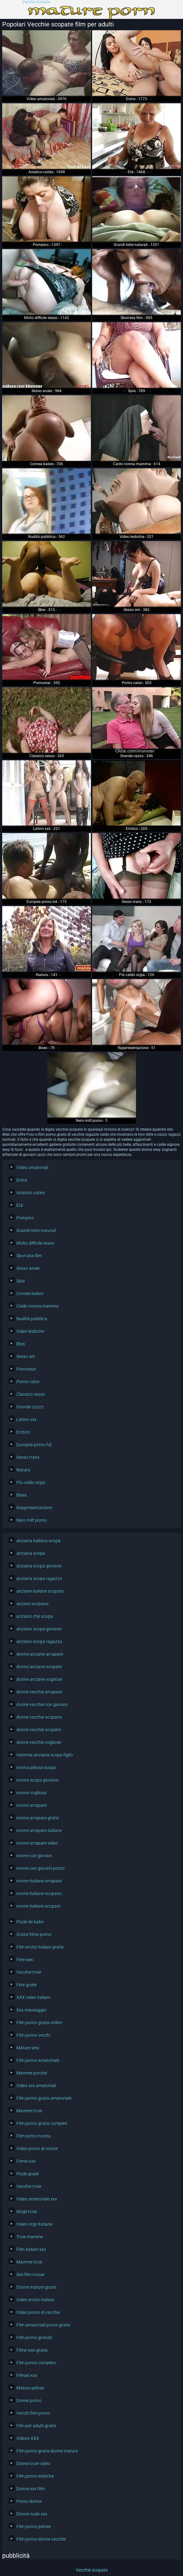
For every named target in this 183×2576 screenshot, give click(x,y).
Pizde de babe (30, 1921)
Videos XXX (27, 2438)
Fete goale (26, 1984)
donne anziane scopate (39, 1666)
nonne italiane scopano (39, 1893)
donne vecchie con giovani (42, 1704)
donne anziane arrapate (39, 1654)
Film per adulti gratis (36, 2425)
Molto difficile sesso (35, 1243)
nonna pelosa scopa (36, 1767)
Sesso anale (28, 1268)
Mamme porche (31, 2073)
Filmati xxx (26, 2375)
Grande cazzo (30, 1406)
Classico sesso (30, 1394)
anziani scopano (32, 1603)
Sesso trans (27, 1457)
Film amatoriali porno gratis (43, 2325)
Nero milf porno (31, 1520)
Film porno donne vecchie (41, 2539)
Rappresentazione (34, 1507)
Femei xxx (26, 2161)
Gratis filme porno (33, 1934)
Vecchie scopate (36, 2)
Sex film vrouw (30, 2274)
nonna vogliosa (31, 1792)
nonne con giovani (34, 1855)
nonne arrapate (31, 1805)
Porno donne (29, 2501)
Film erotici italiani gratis (40, 1947)
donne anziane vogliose (39, 1679)
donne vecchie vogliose (38, 1742)
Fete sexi (24, 1959)
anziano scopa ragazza (39, 1641)
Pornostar (26, 1369)
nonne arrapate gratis (37, 1817)
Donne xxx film (30, 2488)
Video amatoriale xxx (36, 2199)
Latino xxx (26, 1419)
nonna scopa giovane (37, 1780)
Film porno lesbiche (35, 2476)
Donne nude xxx (31, 2513)
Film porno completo (36, 2362)
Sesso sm (25, 1356)
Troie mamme (29, 2236)
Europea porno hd (33, 1444)
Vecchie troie (28, 1972)
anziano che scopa (34, 1616)
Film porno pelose (33, 2526)
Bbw (20, 1343)
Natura (23, 1469)
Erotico (23, 1432)
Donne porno (29, 2400)
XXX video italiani (33, 1997)
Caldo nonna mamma (37, 1306)
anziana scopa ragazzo (39, 1578)
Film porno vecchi (33, 2035)
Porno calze (27, 1381)
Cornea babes (30, 1293)
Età (19, 1205)
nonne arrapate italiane (39, 1830)
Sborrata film (29, 1255)
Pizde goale (27, 2173)
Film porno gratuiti (34, 2337)
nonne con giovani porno (40, 1868)
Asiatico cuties (30, 1192)
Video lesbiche (30, 1331)
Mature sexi (27, 2047)
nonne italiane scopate (38, 1906)
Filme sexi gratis (32, 2350)
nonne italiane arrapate (39, 1880)
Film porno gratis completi (41, 2123)
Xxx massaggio (31, 2010)
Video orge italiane (34, 2224)
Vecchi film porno (33, 2413)
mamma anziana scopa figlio (44, 1754)
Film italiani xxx (31, 2249)
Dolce (21, 1180)
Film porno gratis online (39, 2022)
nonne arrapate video (37, 1843)
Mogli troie (26, 2211)
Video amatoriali (32, 1167)
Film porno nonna (33, 2136)
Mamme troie (29, 2110)
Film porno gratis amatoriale (44, 2098)
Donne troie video (33, 2463)
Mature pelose (30, 2387)
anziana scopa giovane (39, 1565)
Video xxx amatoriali (36, 2085)
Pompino (25, 1217)
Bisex (21, 1495)
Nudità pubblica (31, 1318)
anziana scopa (30, 1553)
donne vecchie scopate (38, 1729)
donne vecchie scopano (39, 1717)
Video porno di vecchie (38, 2312)
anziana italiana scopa (38, 1540)
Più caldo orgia (30, 1482)
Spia (20, 1280)
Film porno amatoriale (37, 2060)
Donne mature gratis (36, 2287)
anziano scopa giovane (39, 1628)
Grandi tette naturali (36, 1230)
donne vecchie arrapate (39, 1691)
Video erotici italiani (35, 2299)
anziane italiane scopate (40, 1591)
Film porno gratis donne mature (47, 2450)
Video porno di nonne (37, 2148)
